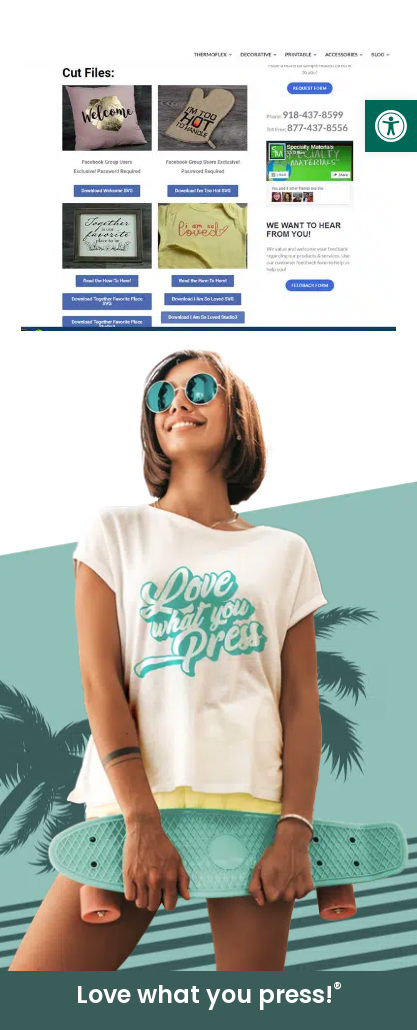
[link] (391, 126)
